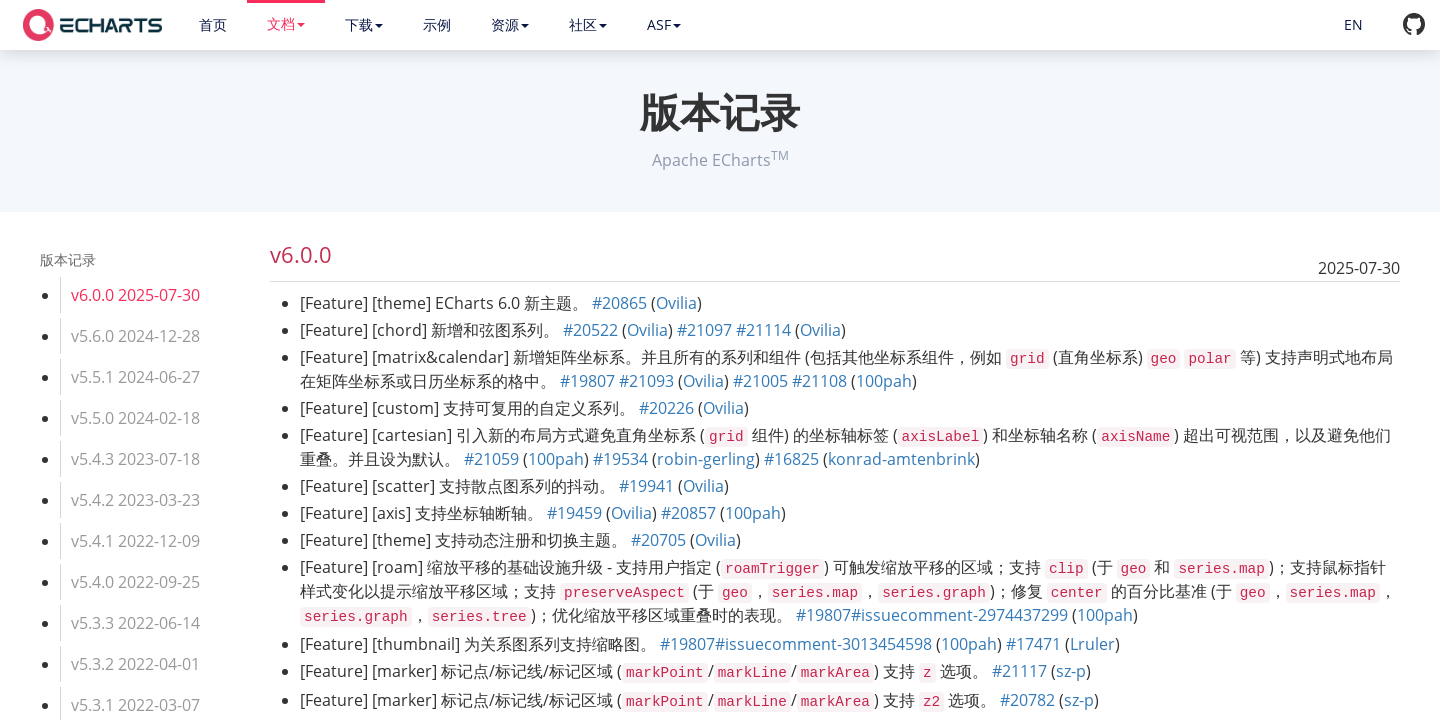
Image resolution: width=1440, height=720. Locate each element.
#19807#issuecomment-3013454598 (796, 644)
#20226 (666, 408)
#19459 (574, 513)
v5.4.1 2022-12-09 (135, 541)
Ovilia (676, 303)
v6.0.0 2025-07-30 (135, 295)
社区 (588, 24)
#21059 (491, 459)
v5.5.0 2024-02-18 (135, 418)
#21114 (763, 330)
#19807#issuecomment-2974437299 (932, 615)
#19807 (587, 381)
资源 (510, 24)
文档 (286, 23)
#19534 (620, 459)
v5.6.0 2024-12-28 (135, 336)
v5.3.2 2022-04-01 (135, 664)
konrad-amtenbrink (901, 459)
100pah (884, 381)
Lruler (1092, 644)
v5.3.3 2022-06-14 (135, 623)
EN (1353, 24)
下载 (364, 24)
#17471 (1033, 644)
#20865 (619, 303)
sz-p (1071, 671)
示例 (437, 24)
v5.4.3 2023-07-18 (135, 459)
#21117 (1019, 671)
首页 (213, 24)
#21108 (819, 381)
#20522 (590, 330)
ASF (664, 24)
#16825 (791, 459)
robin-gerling (706, 459)
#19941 (646, 486)
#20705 (658, 540)
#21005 (760, 381)
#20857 (688, 513)
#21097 (704, 330)
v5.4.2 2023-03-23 (135, 500)
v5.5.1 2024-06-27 (135, 377)
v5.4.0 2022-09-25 (135, 582)
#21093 (646, 381)
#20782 (1027, 700)
